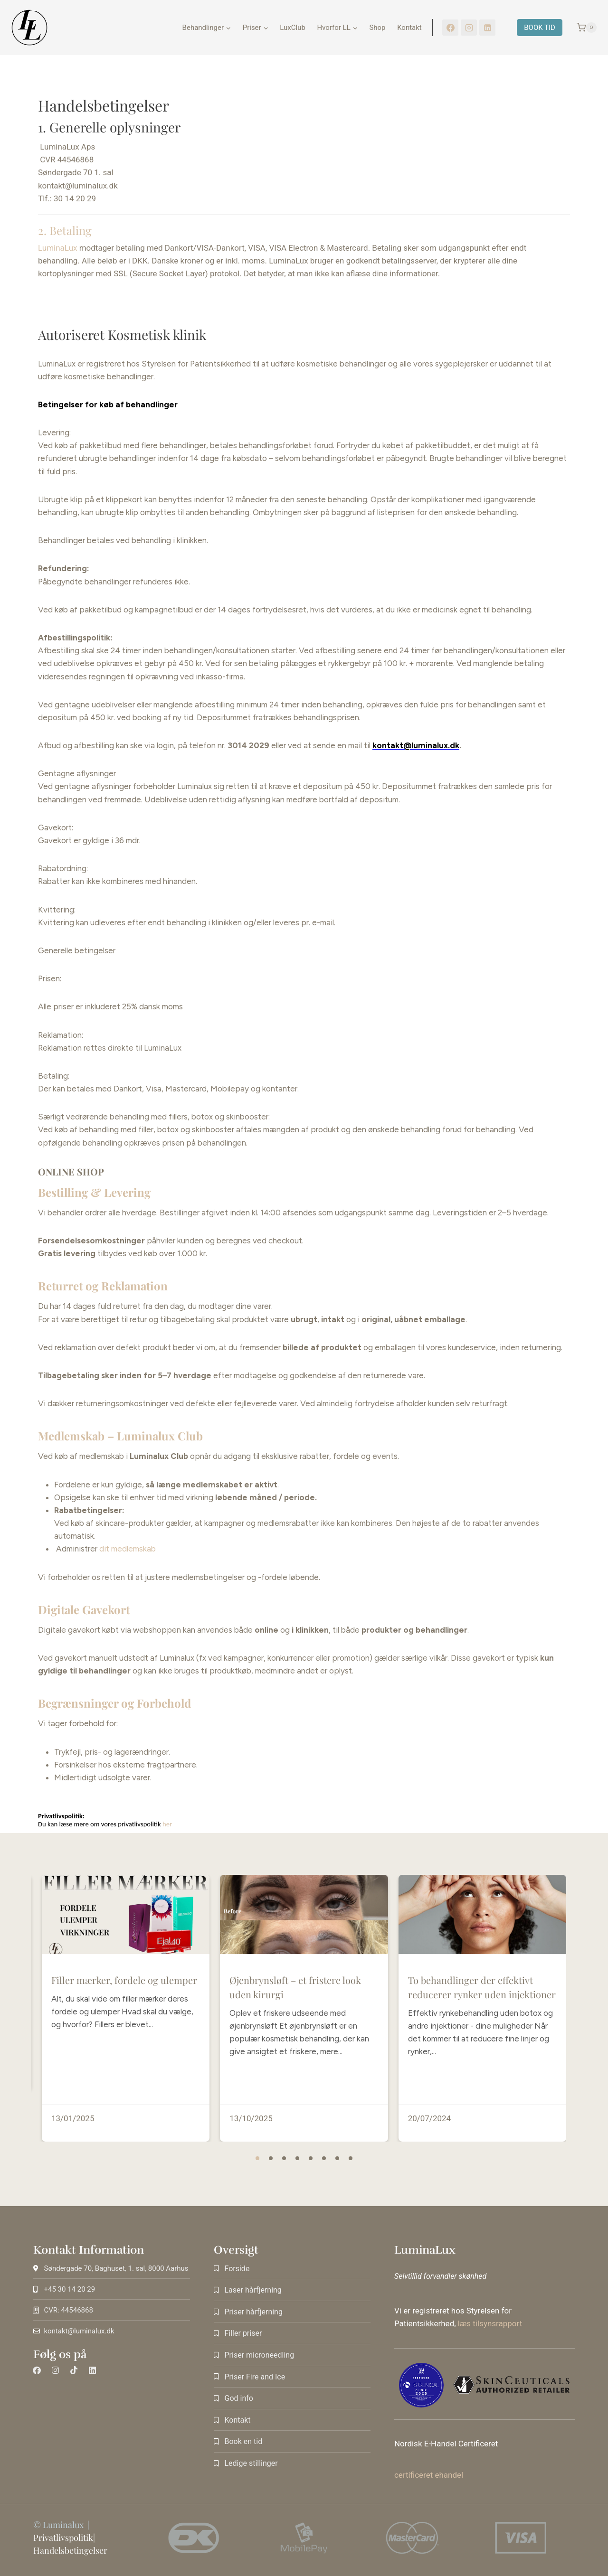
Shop (377, 27)
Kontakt (409, 27)
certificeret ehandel (428, 2475)
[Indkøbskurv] (582, 27)
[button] (257, 2158)
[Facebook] (450, 27)
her (167, 1824)
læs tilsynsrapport (490, 2323)
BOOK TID (539, 27)
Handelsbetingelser (70, 2550)
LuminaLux (57, 248)
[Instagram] (469, 27)
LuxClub (292, 27)
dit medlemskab (128, 1548)
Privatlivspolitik (63, 2537)
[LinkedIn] (487, 27)
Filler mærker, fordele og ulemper (124, 2016)
